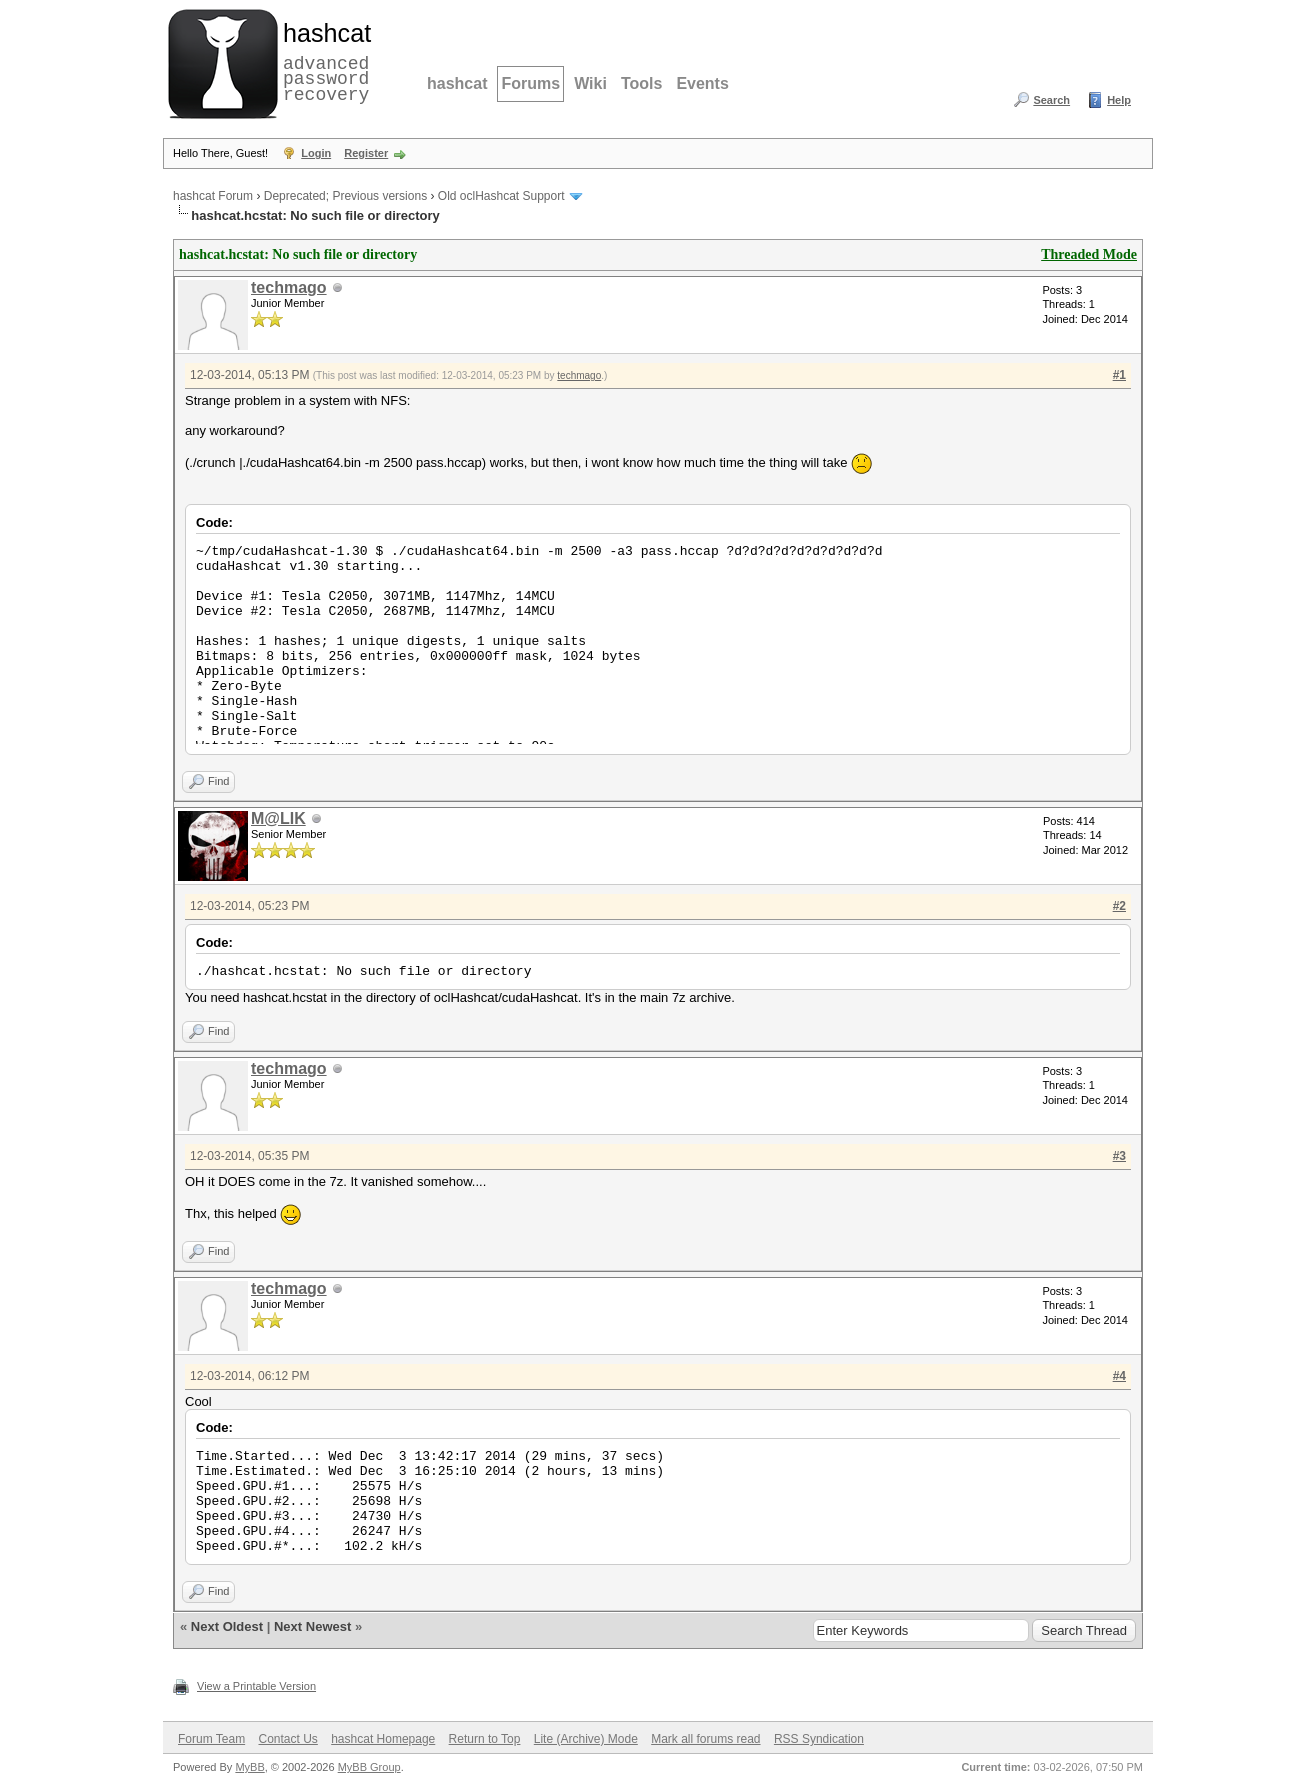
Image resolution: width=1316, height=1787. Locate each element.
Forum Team (211, 1739)
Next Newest (312, 1626)
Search (1051, 100)
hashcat (457, 83)
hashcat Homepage (383, 1739)
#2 (1119, 906)
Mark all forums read (705, 1739)
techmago (289, 287)
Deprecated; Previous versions (345, 196)
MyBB (249, 1767)
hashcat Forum (213, 196)
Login (316, 153)
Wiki (590, 83)
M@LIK (278, 818)
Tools (641, 83)
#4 (1119, 1376)
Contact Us (287, 1739)
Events (702, 83)
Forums (530, 83)
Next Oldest (227, 1626)
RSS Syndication (819, 1739)
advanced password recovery (323, 61)
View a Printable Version (256, 1686)
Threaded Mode (1089, 254)
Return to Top (485, 1739)
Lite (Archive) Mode (586, 1739)
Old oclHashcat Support (501, 196)
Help (1119, 100)
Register (366, 153)
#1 (1119, 375)
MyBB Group (369, 1767)
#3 (1119, 1156)
